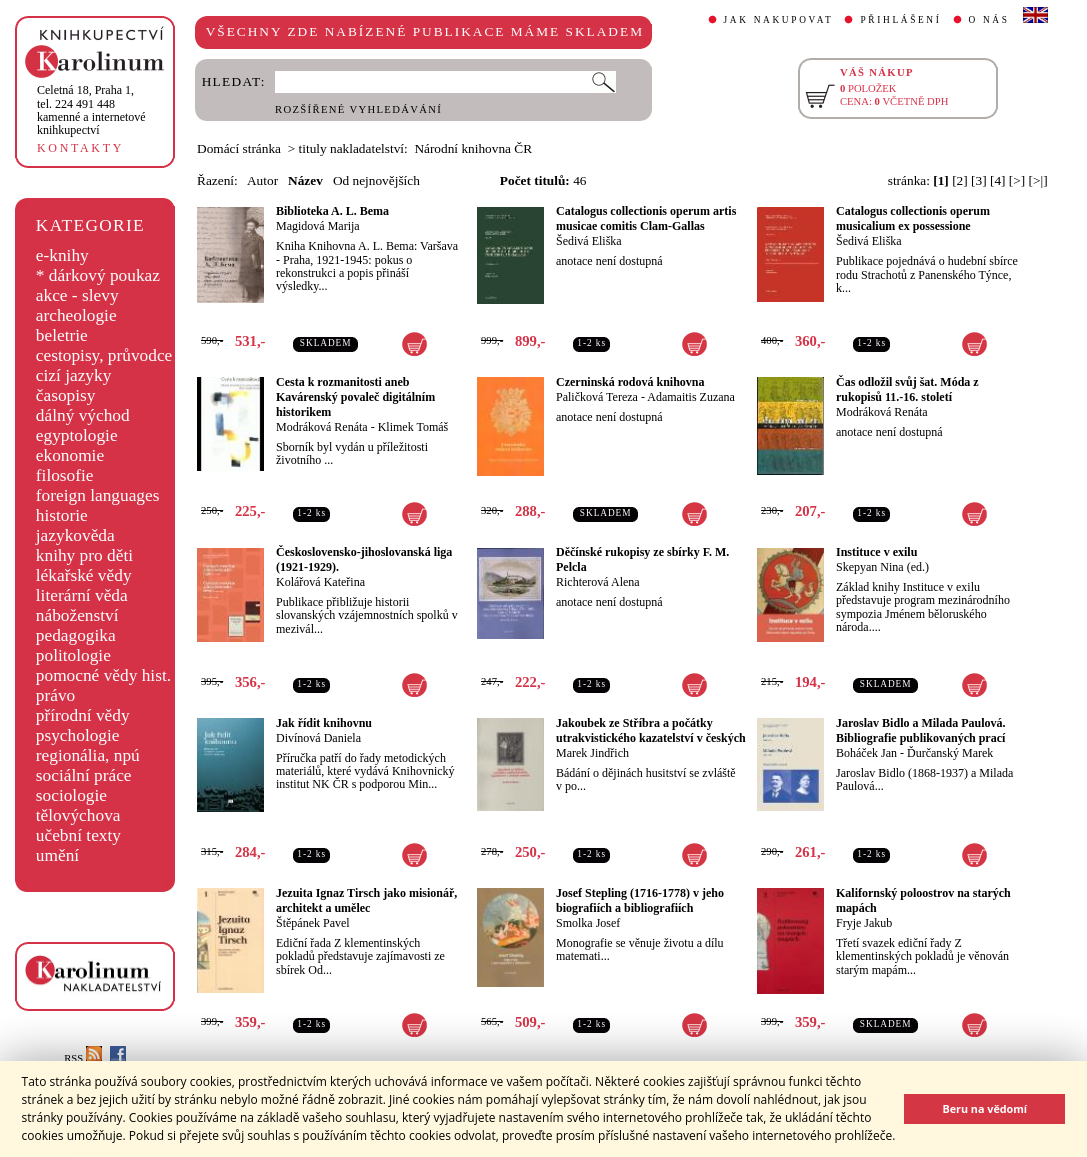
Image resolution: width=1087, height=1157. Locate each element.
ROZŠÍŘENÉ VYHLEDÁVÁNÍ (358, 109)
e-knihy (62, 255)
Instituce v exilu (876, 552)
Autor (262, 180)
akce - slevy (77, 295)
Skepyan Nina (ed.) (882, 567)
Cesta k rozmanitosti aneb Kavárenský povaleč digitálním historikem (355, 397)
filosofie (65, 475)
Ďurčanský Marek (950, 753)
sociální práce (84, 775)
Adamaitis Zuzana (691, 397)
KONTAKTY (80, 148)
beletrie (62, 335)
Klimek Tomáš (413, 427)
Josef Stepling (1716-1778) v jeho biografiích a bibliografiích (640, 900)
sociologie (71, 795)
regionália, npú (88, 755)
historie (62, 515)
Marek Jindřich (592, 753)
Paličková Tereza (597, 397)
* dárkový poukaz (98, 275)
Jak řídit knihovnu (324, 723)
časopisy (66, 395)
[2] (960, 180)
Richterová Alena (598, 582)
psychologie (78, 735)
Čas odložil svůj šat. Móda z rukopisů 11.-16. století (907, 389)
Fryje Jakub (864, 923)
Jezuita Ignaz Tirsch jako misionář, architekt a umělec (366, 900)
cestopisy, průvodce (104, 355)
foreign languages (98, 495)
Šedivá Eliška (589, 241)
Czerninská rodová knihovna (630, 382)
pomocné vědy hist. (103, 675)
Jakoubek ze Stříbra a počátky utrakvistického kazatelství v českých (651, 730)
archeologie (76, 315)
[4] (998, 180)
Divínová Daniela (318, 738)
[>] (1017, 180)
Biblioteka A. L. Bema (332, 211)
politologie (73, 655)
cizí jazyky (74, 375)
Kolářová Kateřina (320, 582)
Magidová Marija (318, 226)
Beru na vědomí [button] (984, 1108)
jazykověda (75, 535)
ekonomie (70, 455)
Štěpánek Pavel (313, 923)
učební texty (78, 835)
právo (55, 695)
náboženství (77, 615)
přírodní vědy (83, 715)
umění (57, 855)
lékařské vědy (84, 575)
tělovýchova (78, 815)
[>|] (1038, 180)
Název (305, 180)
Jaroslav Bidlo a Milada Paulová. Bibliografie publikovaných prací (920, 730)
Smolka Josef (588, 923)
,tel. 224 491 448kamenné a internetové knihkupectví (91, 110)
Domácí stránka (239, 148)
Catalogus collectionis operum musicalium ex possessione (913, 218)
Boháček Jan (866, 753)
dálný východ (83, 415)
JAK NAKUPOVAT (779, 20)
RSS (83, 1058)
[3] (979, 180)
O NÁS (989, 20)
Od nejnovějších (376, 180)
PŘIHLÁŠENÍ (900, 20)
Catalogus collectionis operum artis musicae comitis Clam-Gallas (646, 218)
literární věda (82, 595)
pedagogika (76, 635)
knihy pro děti (84, 555)
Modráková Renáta (322, 427)
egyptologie (77, 435)
